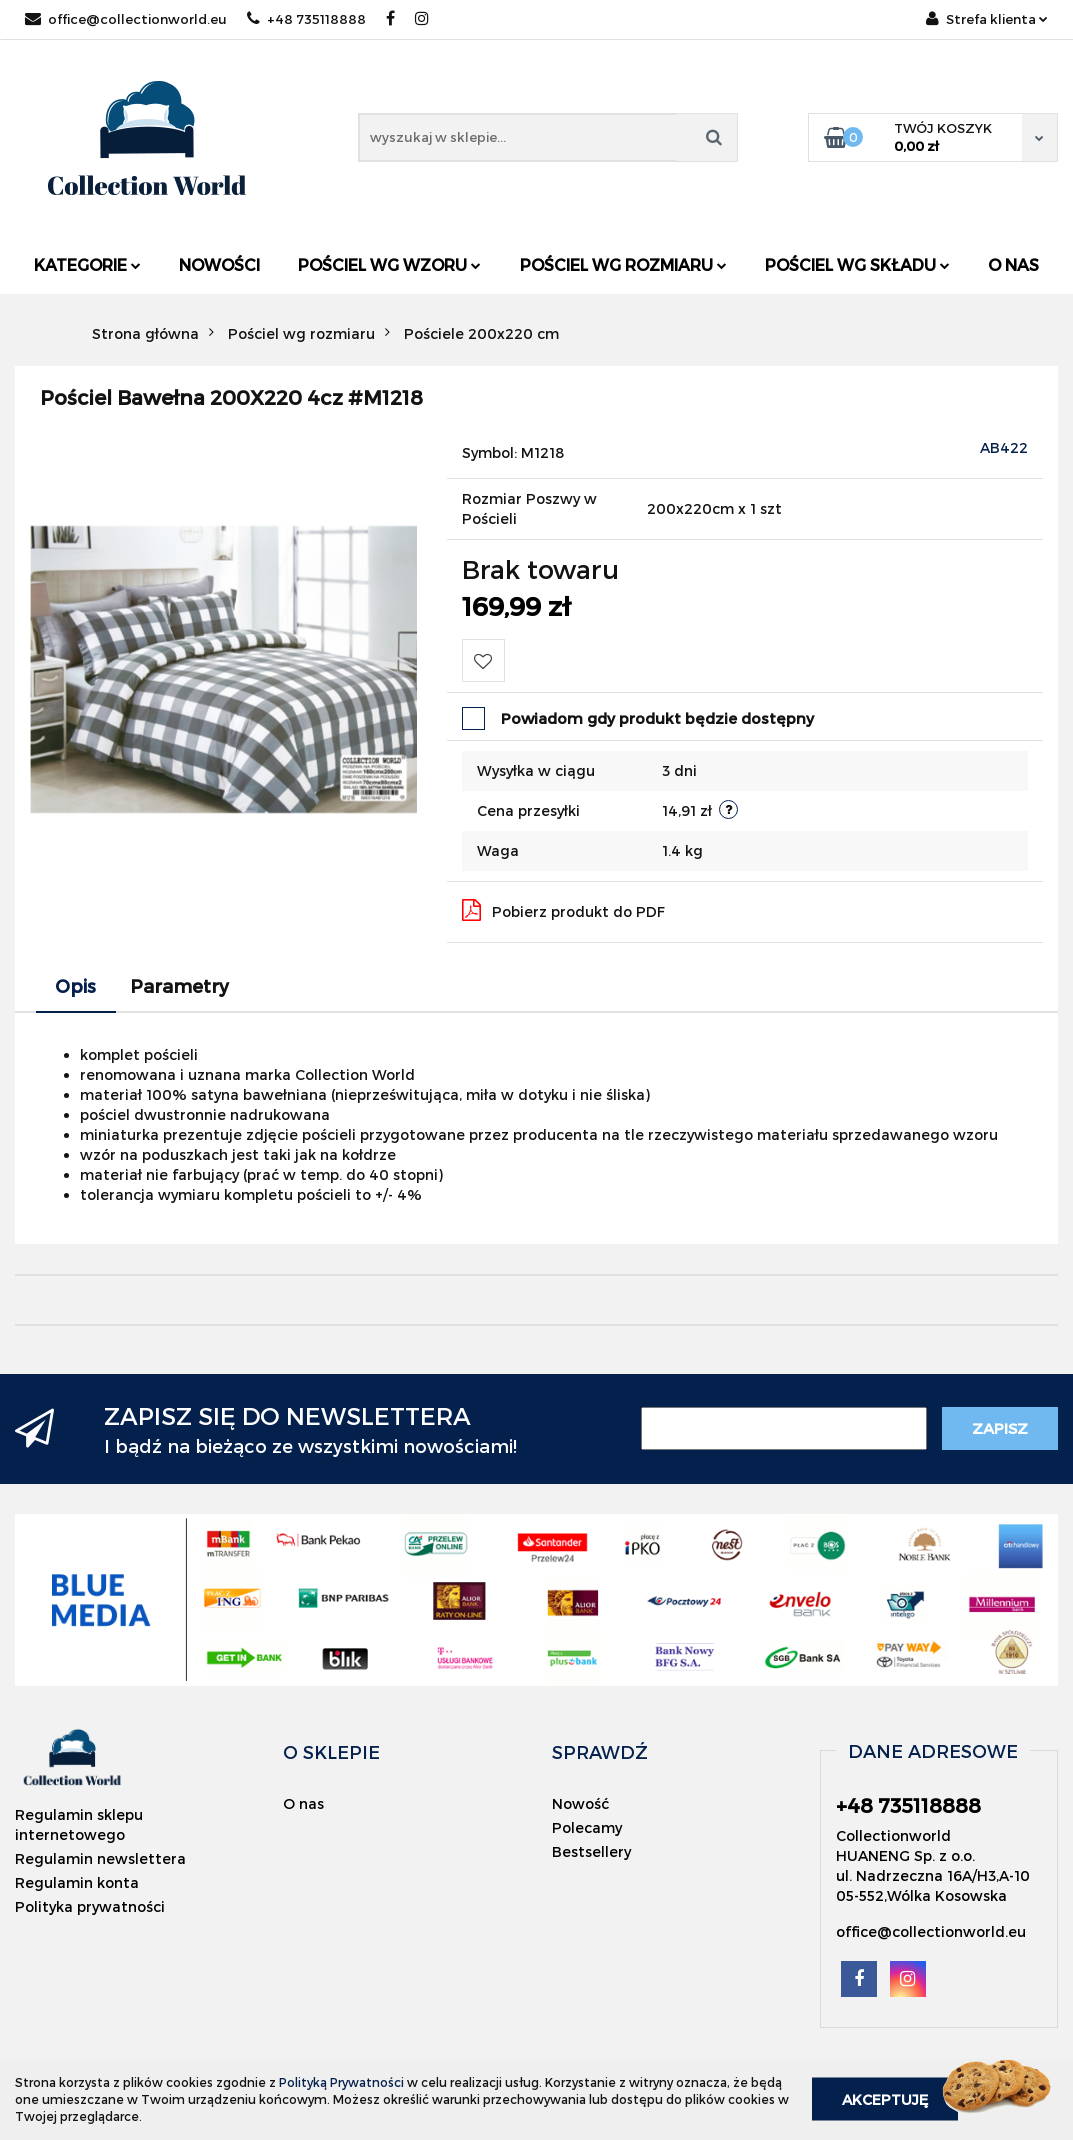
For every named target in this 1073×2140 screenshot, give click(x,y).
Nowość (580, 1803)
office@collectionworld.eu (126, 19)
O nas (1013, 264)
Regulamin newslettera (100, 1858)
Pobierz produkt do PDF (563, 910)
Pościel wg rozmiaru (623, 264)
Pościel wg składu (857, 264)
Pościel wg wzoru (389, 264)
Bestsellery (591, 1851)
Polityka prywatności (90, 1906)
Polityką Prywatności (341, 2082)
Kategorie (87, 264)
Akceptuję (885, 2099)
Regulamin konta (77, 1882)
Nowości (219, 264)
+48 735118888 (306, 19)
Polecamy (587, 1827)
